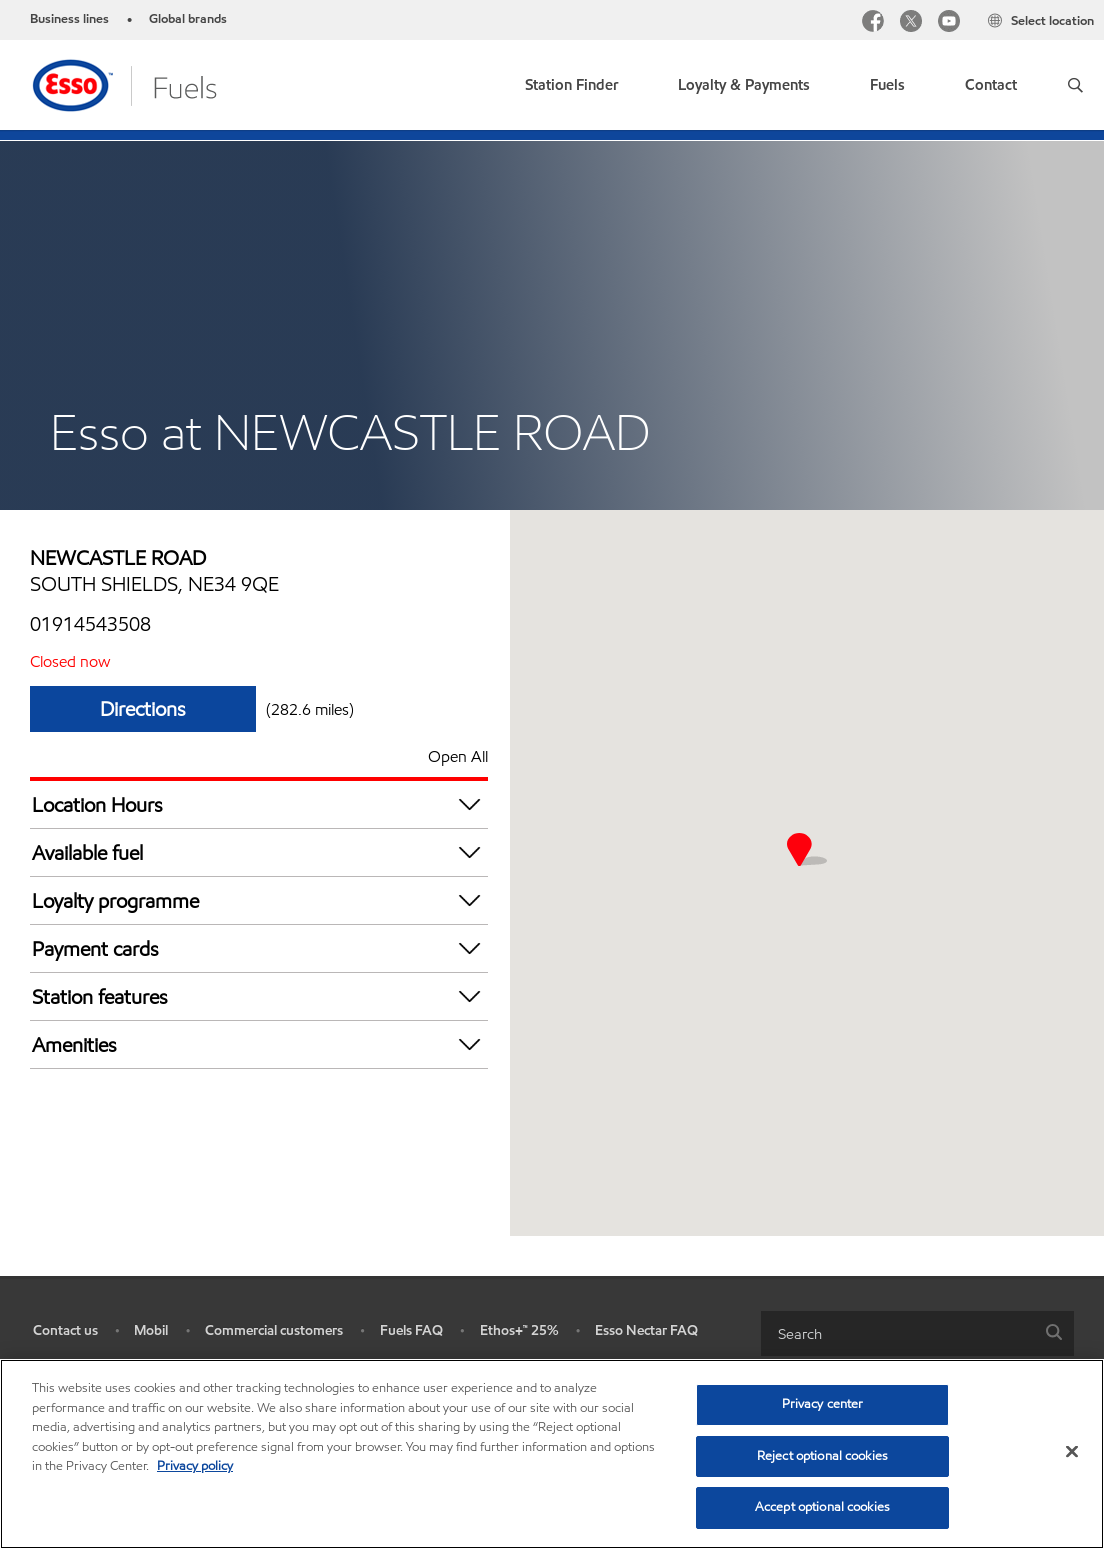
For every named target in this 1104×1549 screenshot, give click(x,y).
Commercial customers (274, 1330)
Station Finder (571, 85)
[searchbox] (897, 1333)
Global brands (188, 19)
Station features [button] (260, 996)
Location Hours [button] (260, 804)
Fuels (887, 85)
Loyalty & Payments (744, 85)
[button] (1075, 85)
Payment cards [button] (260, 948)
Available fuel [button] (260, 852)
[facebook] (873, 23)
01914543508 (90, 624)
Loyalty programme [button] (260, 900)
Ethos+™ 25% (519, 1330)
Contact (991, 85)
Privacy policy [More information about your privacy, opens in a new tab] (195, 1466)
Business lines (69, 19)
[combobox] (917, 1333)
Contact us (65, 1330)
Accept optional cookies (822, 1507)
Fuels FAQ (411, 1330)
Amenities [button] (260, 1044)
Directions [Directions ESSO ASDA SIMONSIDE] (143, 709)
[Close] (1072, 1452)
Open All (458, 756)
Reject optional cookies (822, 1456)
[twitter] (911, 23)
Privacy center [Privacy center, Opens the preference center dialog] (823, 1404)
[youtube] (949, 23)
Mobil (151, 1330)
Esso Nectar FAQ (646, 1330)
